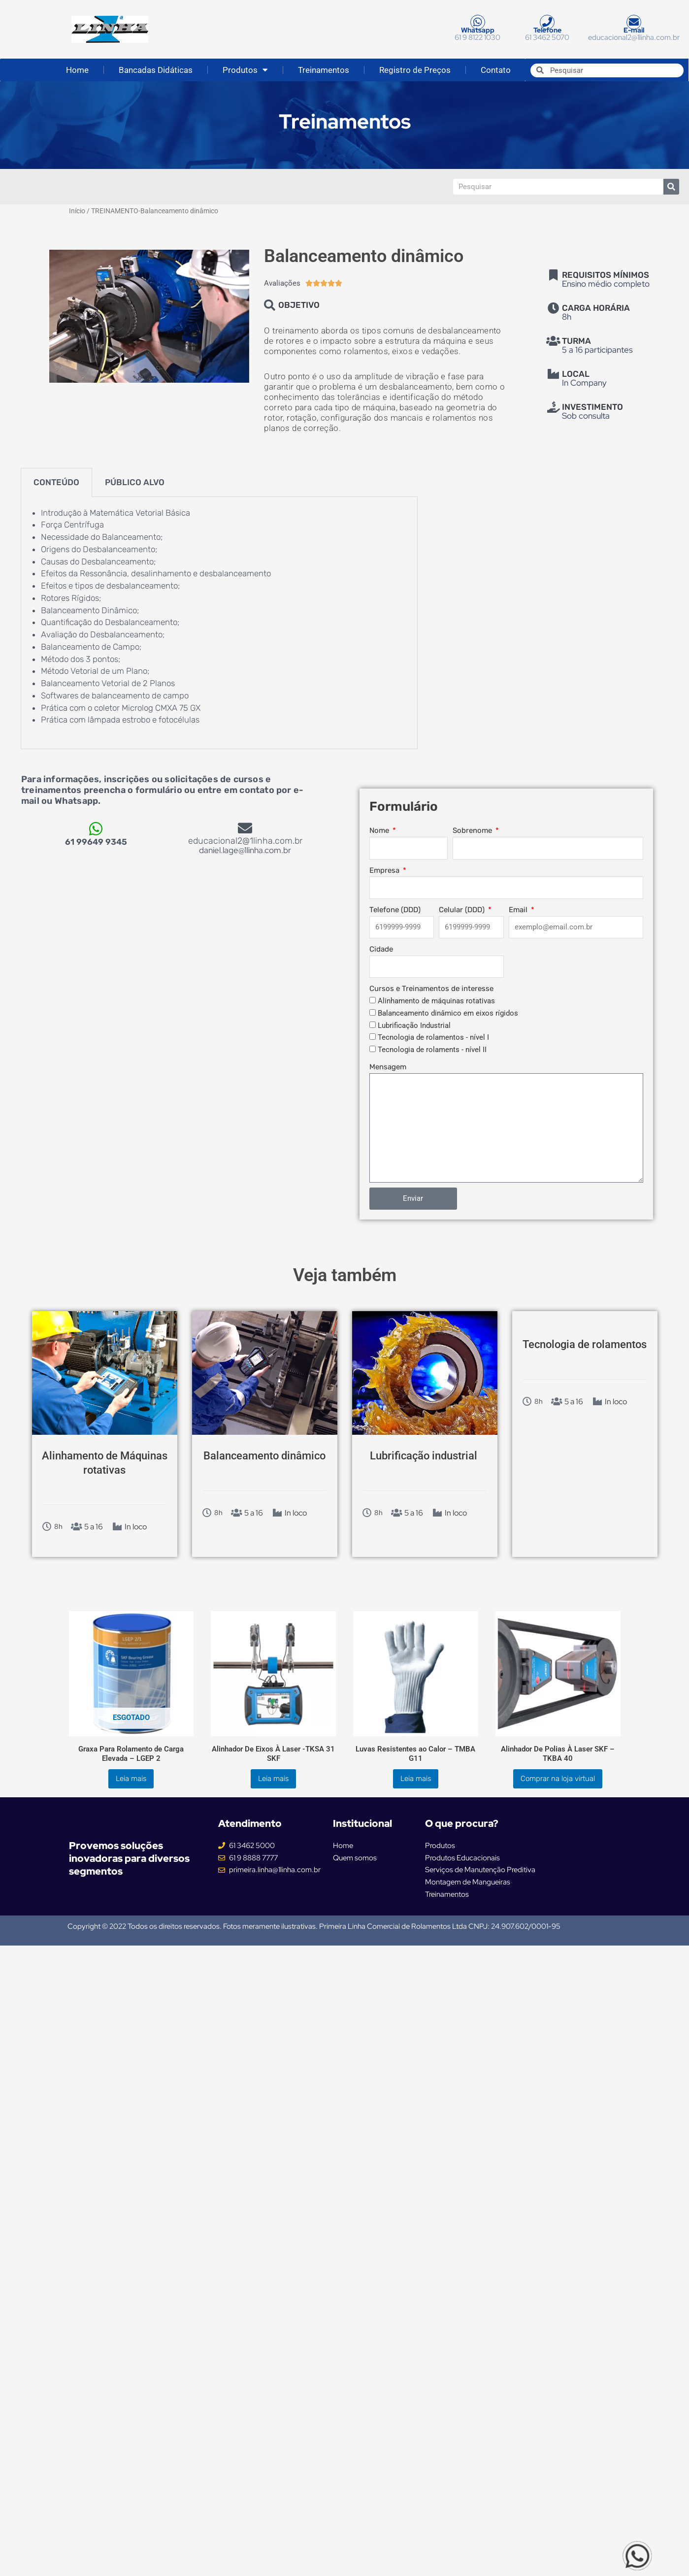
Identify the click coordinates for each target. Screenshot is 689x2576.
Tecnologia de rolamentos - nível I (433, 1037)
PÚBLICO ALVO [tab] (134, 482)
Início (77, 211)
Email (519, 909)
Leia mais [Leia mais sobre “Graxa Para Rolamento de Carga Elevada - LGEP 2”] (131, 1778)
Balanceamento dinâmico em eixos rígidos (448, 1013)
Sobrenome (473, 830)
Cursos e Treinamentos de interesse (431, 988)
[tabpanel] (219, 623)
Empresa (385, 870)
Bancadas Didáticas (156, 70)
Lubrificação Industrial (414, 1025)
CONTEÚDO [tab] (56, 482)
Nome (380, 830)
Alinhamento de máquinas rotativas (436, 1000)
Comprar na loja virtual (558, 1778)
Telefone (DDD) (395, 909)
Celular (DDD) (463, 909)
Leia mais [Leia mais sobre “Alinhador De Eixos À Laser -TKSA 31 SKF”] (273, 1778)
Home (77, 70)
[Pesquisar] (671, 187)
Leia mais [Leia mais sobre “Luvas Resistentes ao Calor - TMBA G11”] (415, 1778)
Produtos (245, 70)
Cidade (381, 949)
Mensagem (387, 1066)
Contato (496, 70)
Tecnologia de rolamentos (585, 1344)
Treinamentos (323, 70)
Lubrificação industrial (423, 1456)
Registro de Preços (415, 70)
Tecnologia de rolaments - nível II (432, 1049)
